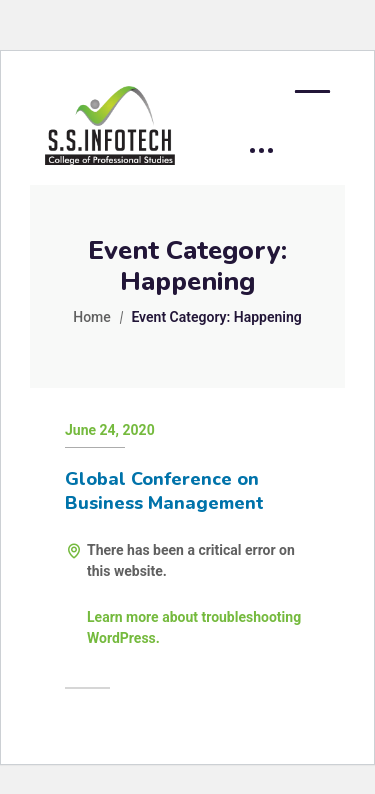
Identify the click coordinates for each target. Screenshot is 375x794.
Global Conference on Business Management (164, 491)
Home (92, 317)
